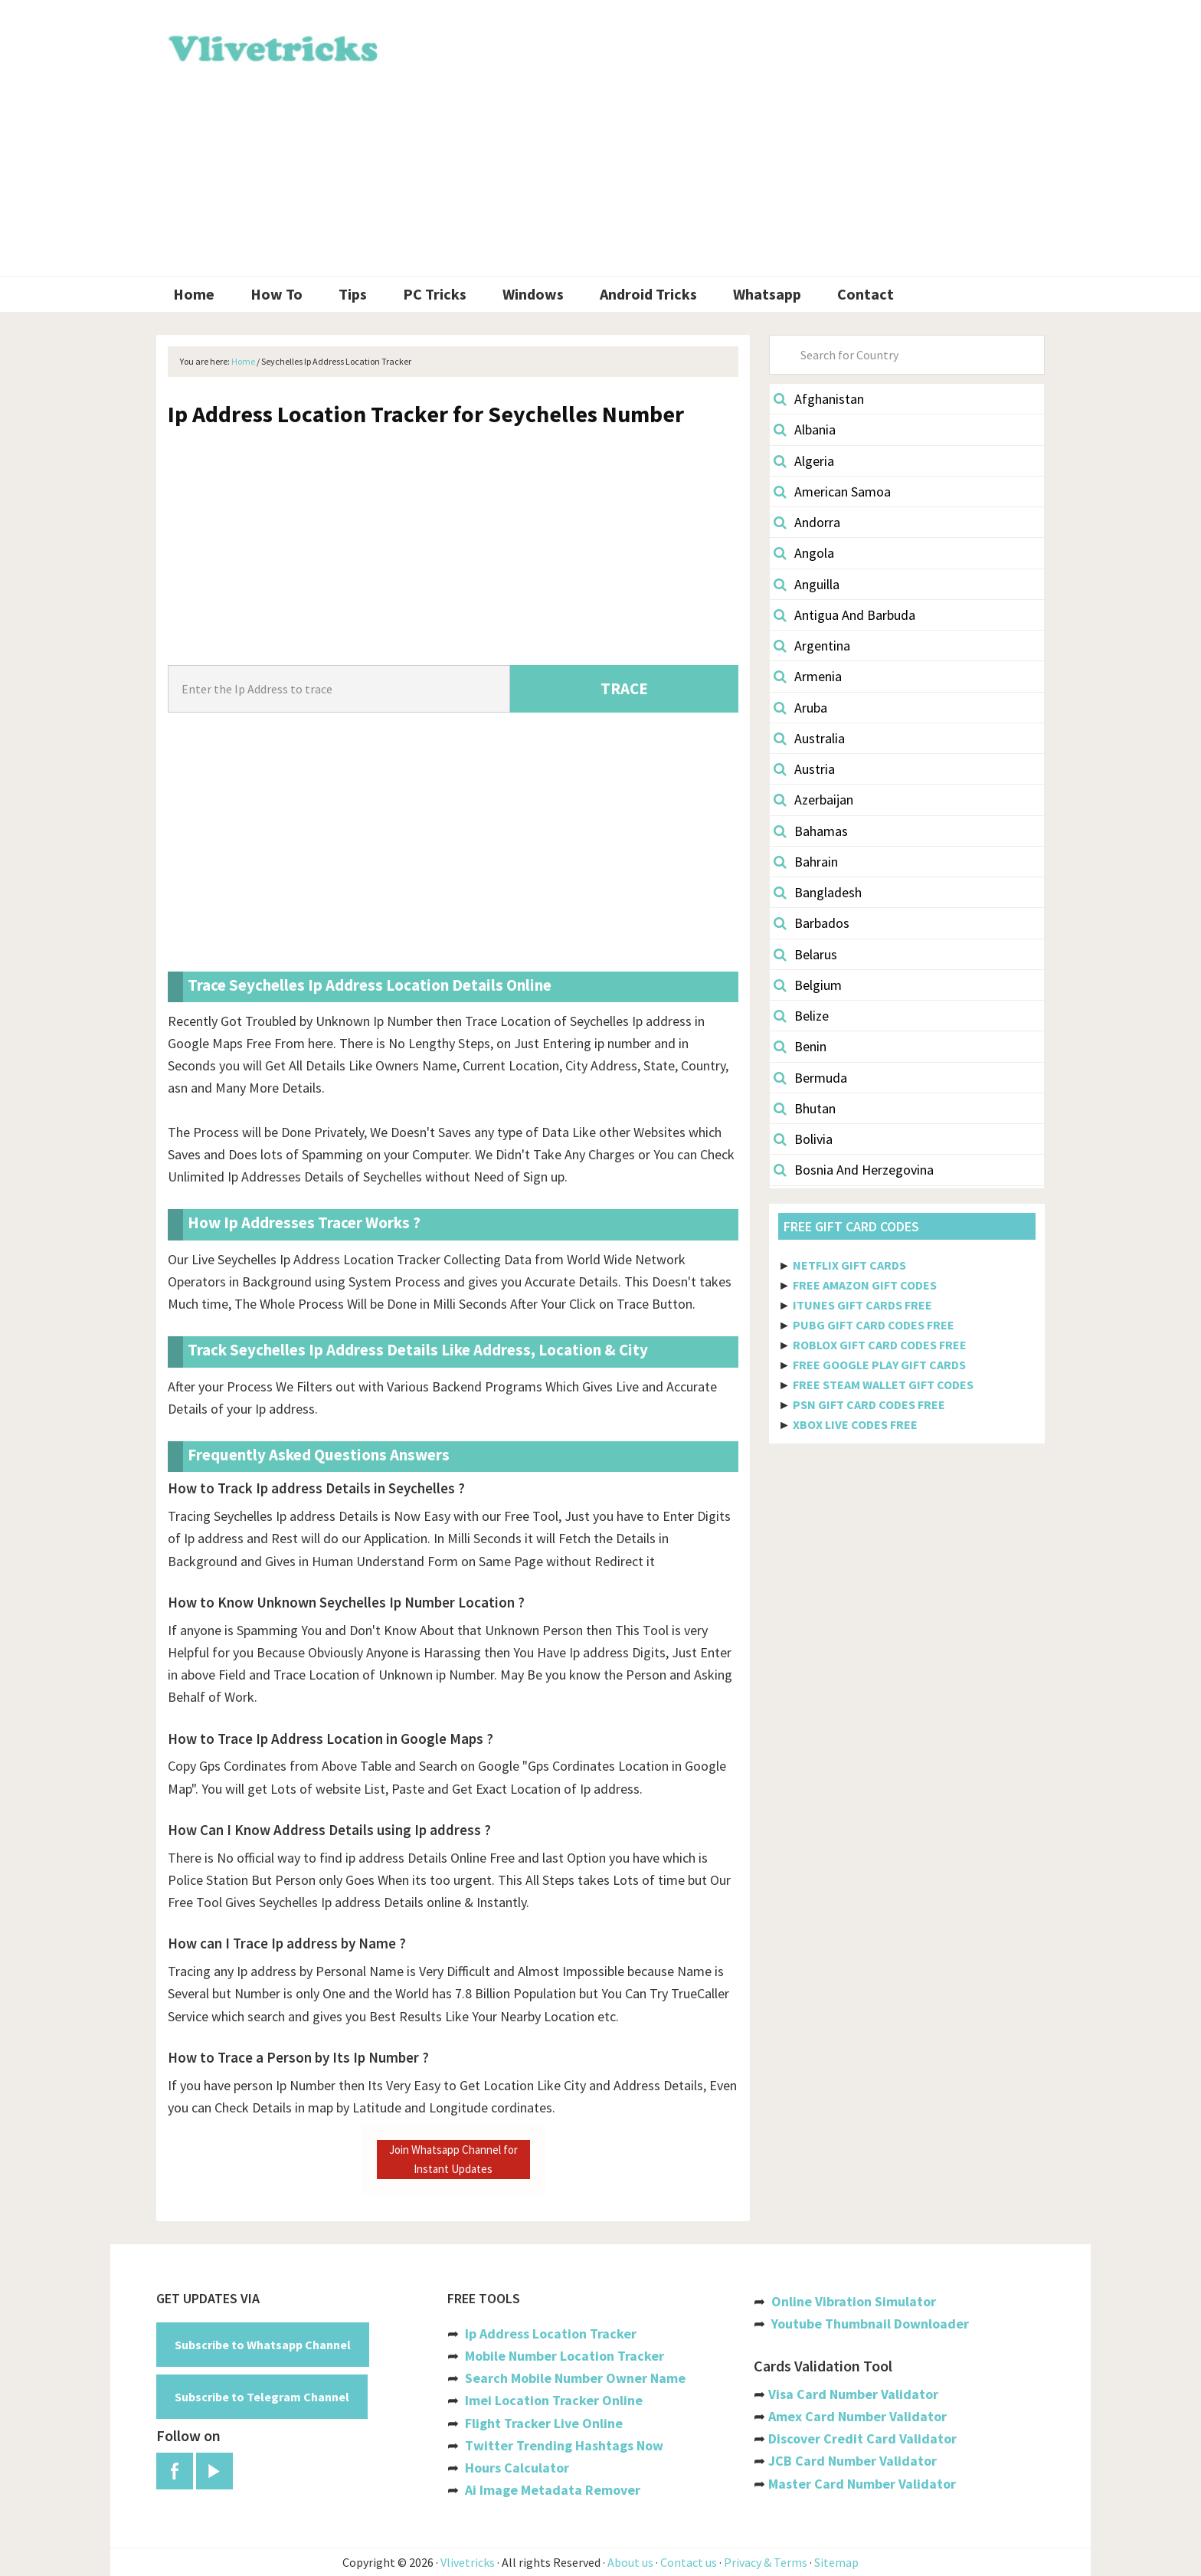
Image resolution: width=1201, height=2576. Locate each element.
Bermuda (810, 1077)
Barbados (811, 923)
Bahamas (811, 831)
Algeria (804, 461)
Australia (809, 738)
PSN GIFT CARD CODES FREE (869, 1404)
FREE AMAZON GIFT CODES (865, 1285)
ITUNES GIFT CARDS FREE (862, 1305)
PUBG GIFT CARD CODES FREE (873, 1324)
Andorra (807, 522)
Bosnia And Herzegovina (854, 1169)
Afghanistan (819, 399)
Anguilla (806, 584)
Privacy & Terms (765, 2562)
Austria (804, 769)
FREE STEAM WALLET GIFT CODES (883, 1384)
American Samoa (832, 491)
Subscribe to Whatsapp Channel (263, 2344)
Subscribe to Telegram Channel (262, 2396)
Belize (801, 1015)
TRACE (624, 688)
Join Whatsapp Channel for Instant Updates (453, 2158)
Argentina (812, 645)
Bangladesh (818, 892)
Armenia (808, 676)
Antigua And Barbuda (844, 615)
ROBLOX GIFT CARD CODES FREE (880, 1344)
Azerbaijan (813, 799)
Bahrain (806, 861)
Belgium (808, 985)
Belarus (805, 954)
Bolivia (803, 1139)
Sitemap (836, 2562)
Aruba (800, 707)
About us (630, 2562)
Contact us (688, 2562)
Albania (805, 429)
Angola (804, 553)
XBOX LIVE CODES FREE (855, 1424)
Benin (800, 1046)
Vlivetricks (271, 46)
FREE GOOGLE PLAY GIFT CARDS (879, 1364)
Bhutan (805, 1108)
